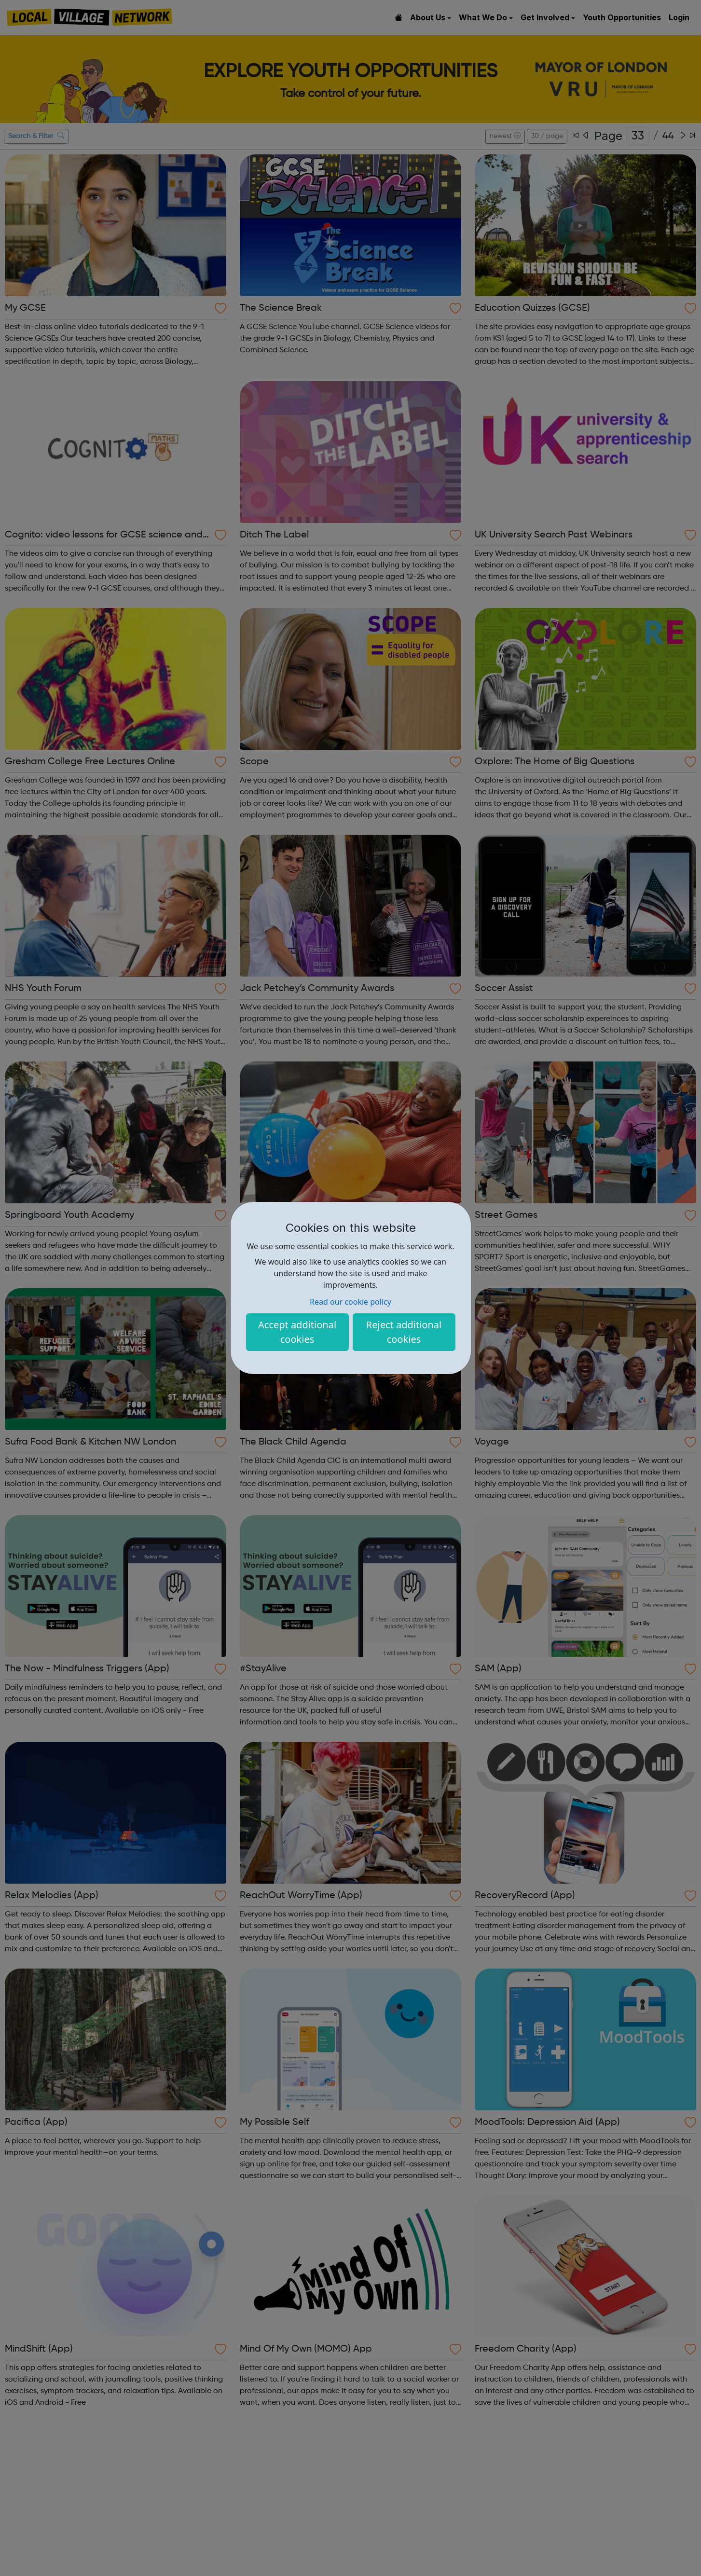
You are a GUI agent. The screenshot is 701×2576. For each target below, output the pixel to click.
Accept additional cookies (297, 1332)
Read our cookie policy (350, 1301)
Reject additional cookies (403, 1332)
